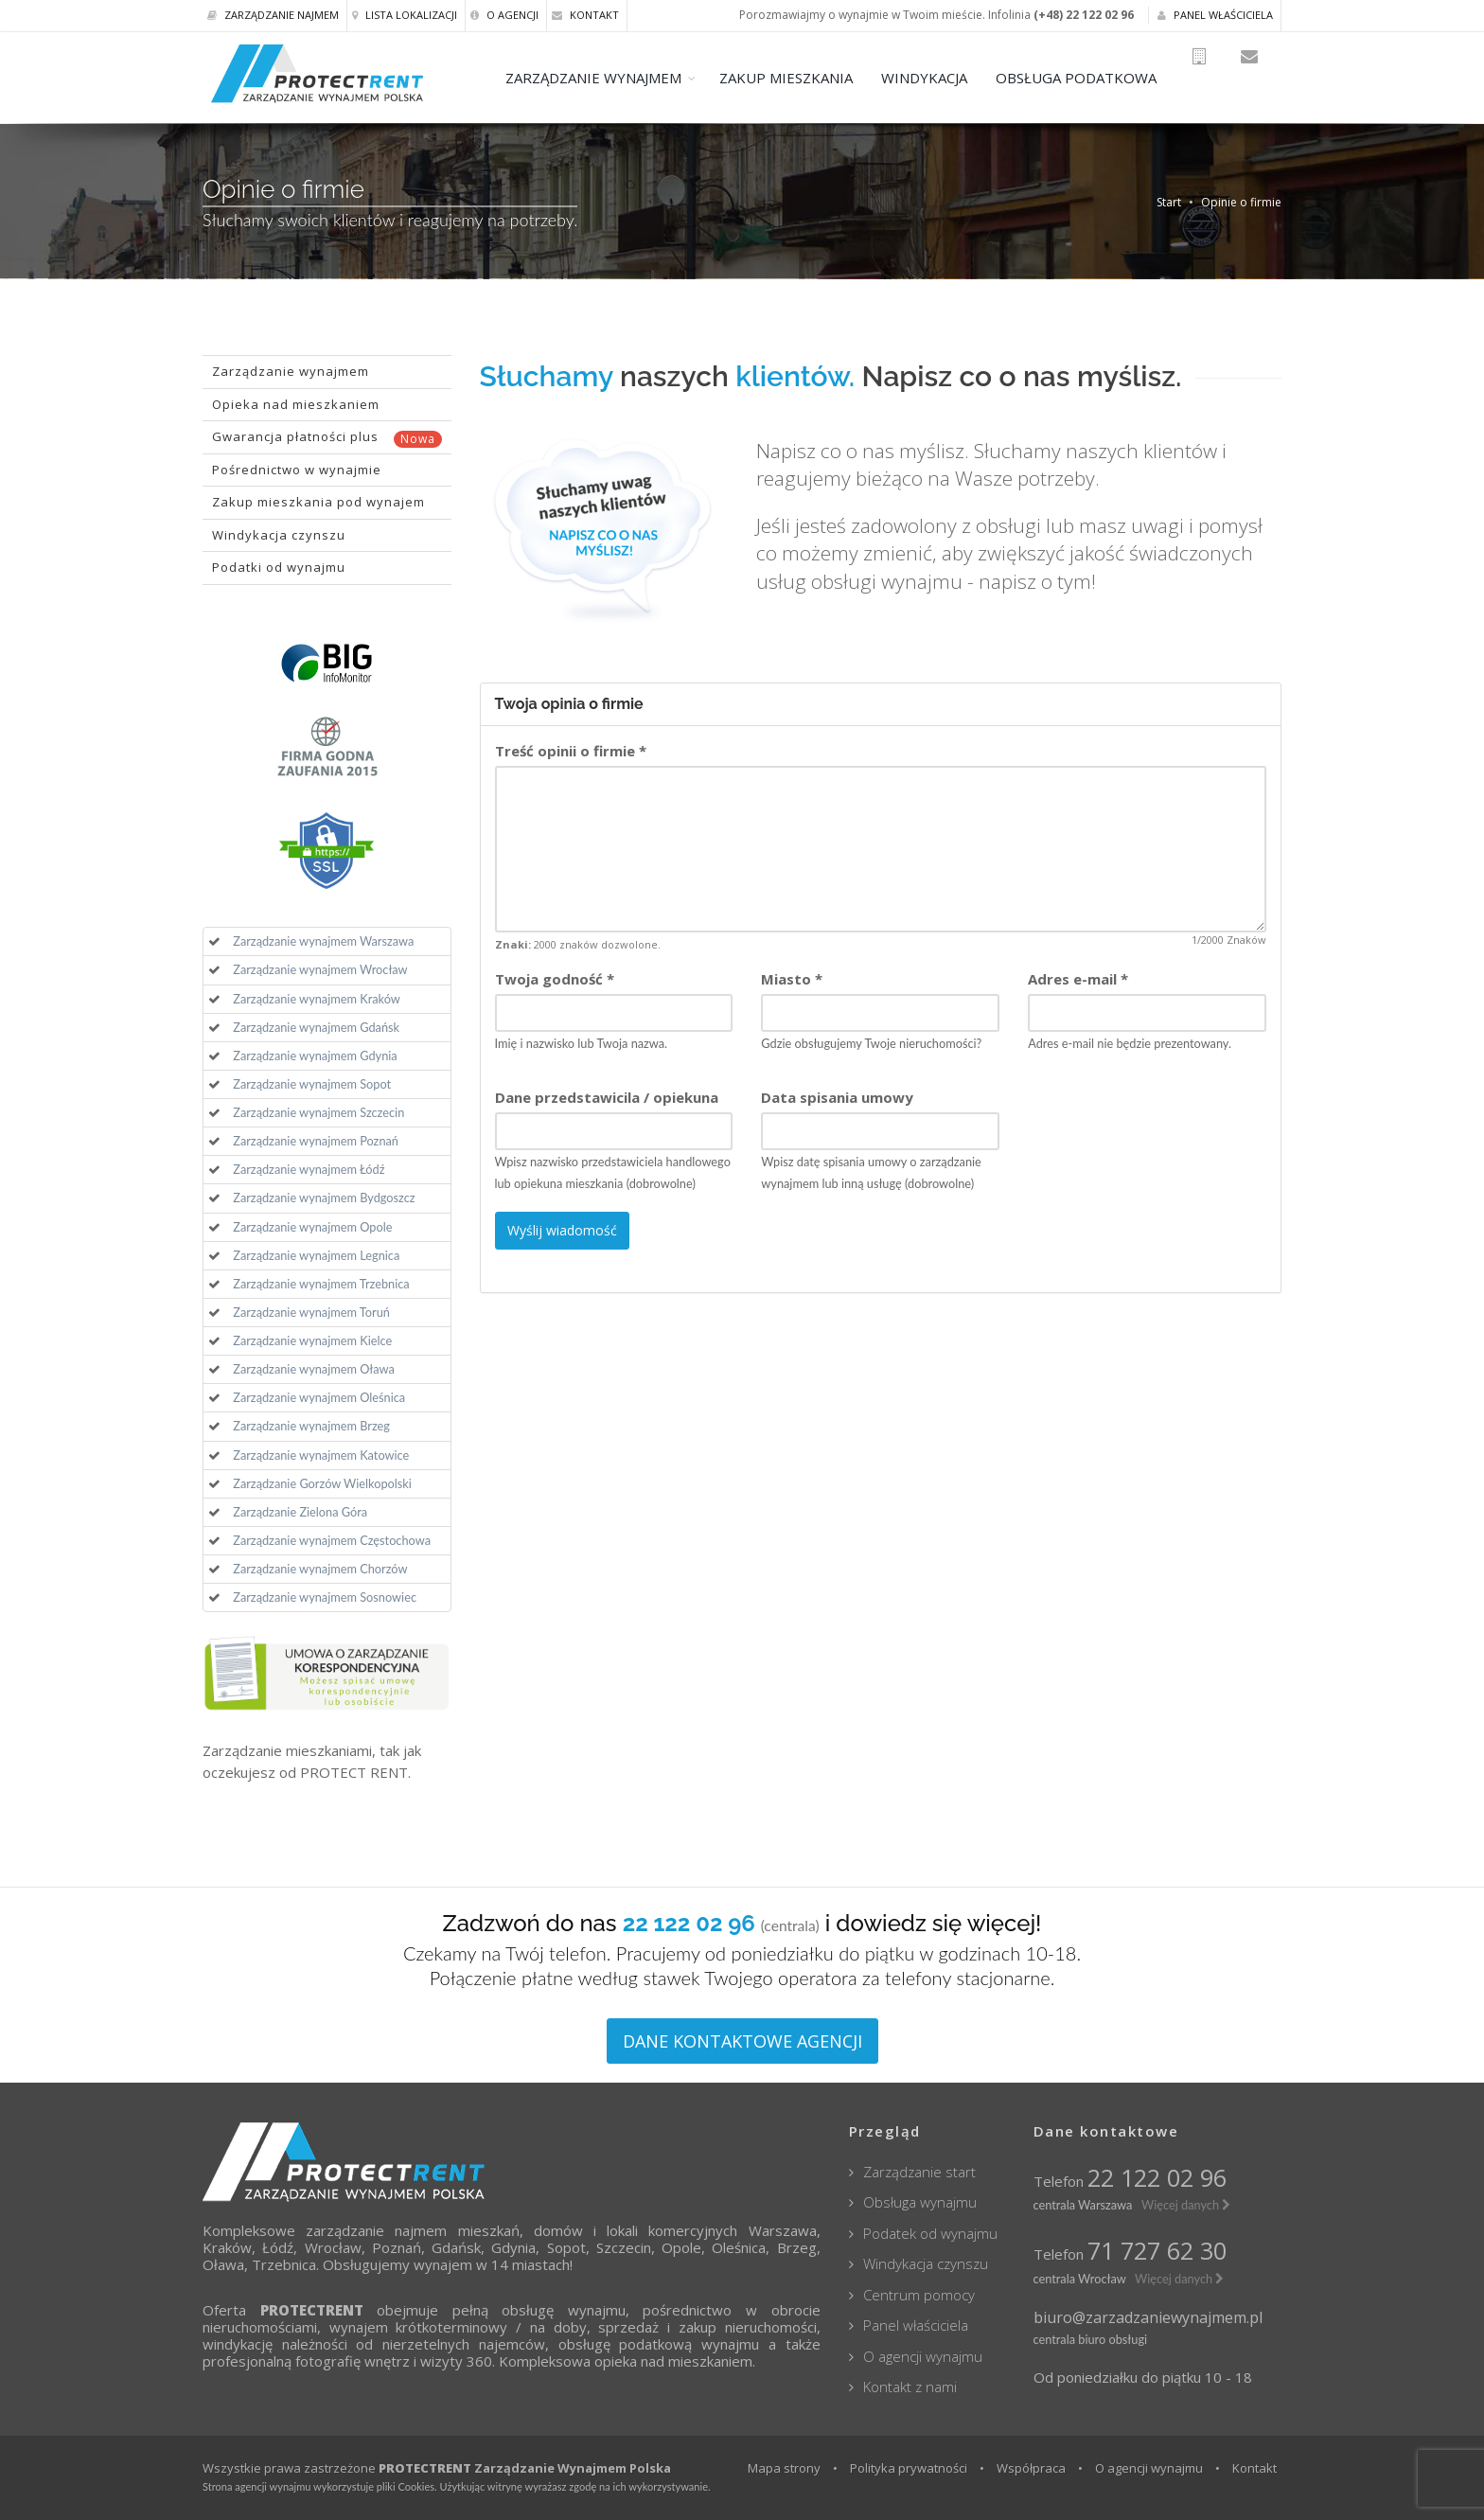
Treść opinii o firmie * (570, 750)
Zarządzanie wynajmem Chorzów (320, 1568)
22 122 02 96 (1157, 2177)
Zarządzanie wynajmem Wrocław (320, 969)
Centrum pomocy (919, 2294)
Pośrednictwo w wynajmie (296, 469)
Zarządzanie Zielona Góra (300, 1511)
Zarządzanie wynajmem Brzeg (311, 1425)
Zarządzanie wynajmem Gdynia (315, 1055)
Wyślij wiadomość (562, 1230)
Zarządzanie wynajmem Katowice (321, 1455)
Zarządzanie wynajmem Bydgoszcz (324, 1197)
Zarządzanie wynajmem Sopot (312, 1083)
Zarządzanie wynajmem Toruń (311, 1312)
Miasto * (791, 978)
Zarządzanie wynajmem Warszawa (323, 941)
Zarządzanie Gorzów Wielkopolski (322, 1483)
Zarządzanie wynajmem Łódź (308, 1169)
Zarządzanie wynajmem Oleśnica (319, 1397)
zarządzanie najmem (376, 2230)
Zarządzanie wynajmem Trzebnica (321, 1283)
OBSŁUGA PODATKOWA (1104, 77)
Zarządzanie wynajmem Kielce (312, 1340)
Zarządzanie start (919, 2171)
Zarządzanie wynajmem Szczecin (318, 1112)
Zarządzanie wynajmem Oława (314, 1368)
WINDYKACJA (953, 77)
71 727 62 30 (1157, 2250)
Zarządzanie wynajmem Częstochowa (332, 1540)
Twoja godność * (554, 978)
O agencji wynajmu (922, 2356)
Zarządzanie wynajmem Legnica (316, 1255)
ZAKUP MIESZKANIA (814, 77)
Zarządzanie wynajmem (290, 371)
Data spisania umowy (837, 1097)
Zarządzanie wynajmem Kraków (316, 998)
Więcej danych (1185, 2204)
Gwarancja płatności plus (327, 438)
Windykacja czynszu (278, 534)
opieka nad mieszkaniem (673, 2360)
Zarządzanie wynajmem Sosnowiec (324, 1597)
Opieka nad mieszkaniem (296, 404)
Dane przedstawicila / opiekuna (606, 1097)
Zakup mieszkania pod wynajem (318, 501)
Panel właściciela (1215, 15)
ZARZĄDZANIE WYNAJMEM (622, 77)
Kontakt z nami (910, 2386)
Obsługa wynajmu (920, 2201)
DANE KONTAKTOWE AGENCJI (742, 2041)
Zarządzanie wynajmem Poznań (315, 1140)
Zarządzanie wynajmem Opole (312, 1226)
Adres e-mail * (1078, 978)
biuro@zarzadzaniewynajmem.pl (1148, 2317)
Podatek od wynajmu (930, 2233)
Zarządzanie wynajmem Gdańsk (316, 1027)
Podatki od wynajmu (278, 567)
